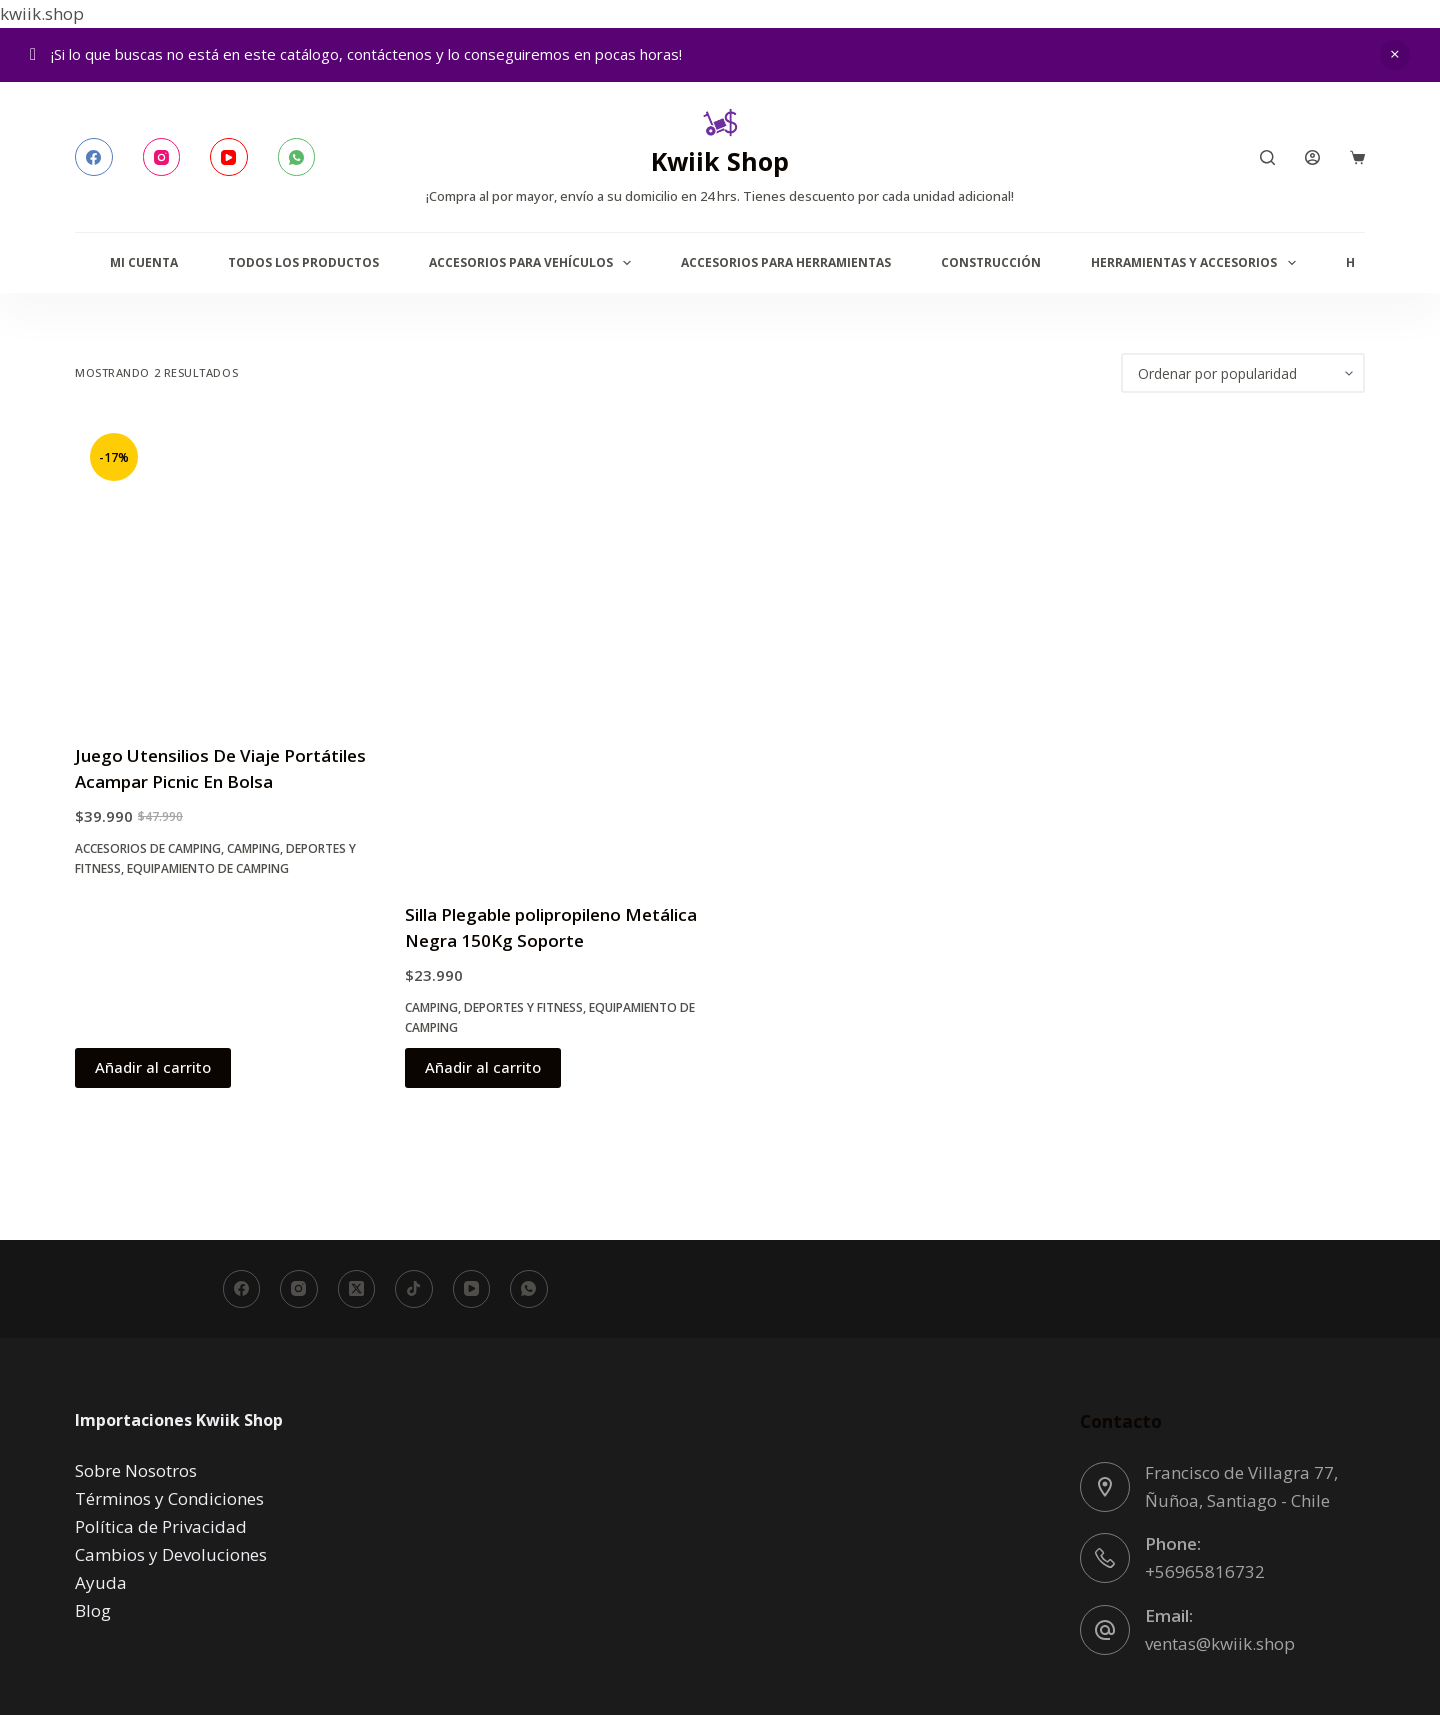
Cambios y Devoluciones (171, 1554)
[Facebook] (94, 157)
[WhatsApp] (297, 157)
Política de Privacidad (161, 1526)
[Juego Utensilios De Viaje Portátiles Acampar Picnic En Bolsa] (225, 568)
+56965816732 (1205, 1571)
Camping (253, 848)
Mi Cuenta (144, 262)
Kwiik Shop (720, 161)
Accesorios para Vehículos (534, 263)
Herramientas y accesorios (1197, 263)
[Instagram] (162, 157)
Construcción (991, 262)
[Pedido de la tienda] (1243, 373)
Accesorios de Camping (148, 848)
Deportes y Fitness (523, 1007)
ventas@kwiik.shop (1220, 1643)
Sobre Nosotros (136, 1470)
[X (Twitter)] (357, 1289)
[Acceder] (1312, 157)
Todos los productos (303, 262)
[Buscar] (1267, 157)
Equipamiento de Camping (208, 868)
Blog (93, 1610)
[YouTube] (229, 157)
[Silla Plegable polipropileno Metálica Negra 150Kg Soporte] (555, 647)
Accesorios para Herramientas (786, 262)
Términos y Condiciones (169, 1498)
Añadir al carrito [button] (153, 1067)
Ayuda (101, 1582)
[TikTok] (414, 1289)
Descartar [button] (1395, 55)
